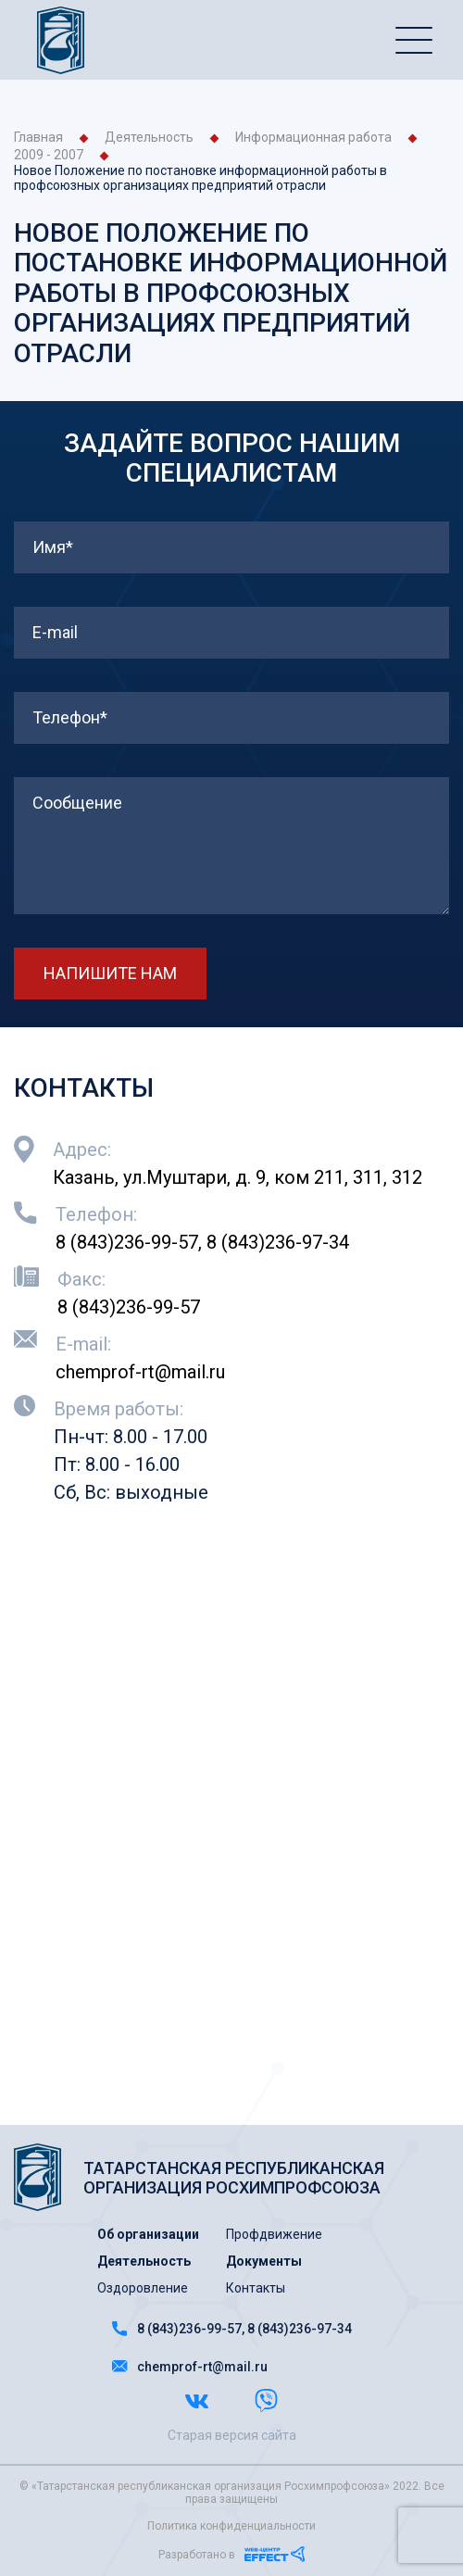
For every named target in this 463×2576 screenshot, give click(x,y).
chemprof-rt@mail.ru (140, 1372)
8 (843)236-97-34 (277, 1242)
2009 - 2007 (48, 154)
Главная (38, 137)
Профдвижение (274, 2234)
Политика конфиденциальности (231, 2525)
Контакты (255, 2288)
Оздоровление (142, 2288)
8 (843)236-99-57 (127, 1242)
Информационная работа (313, 137)
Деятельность (149, 137)
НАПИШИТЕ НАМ (110, 973)
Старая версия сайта (232, 2435)
